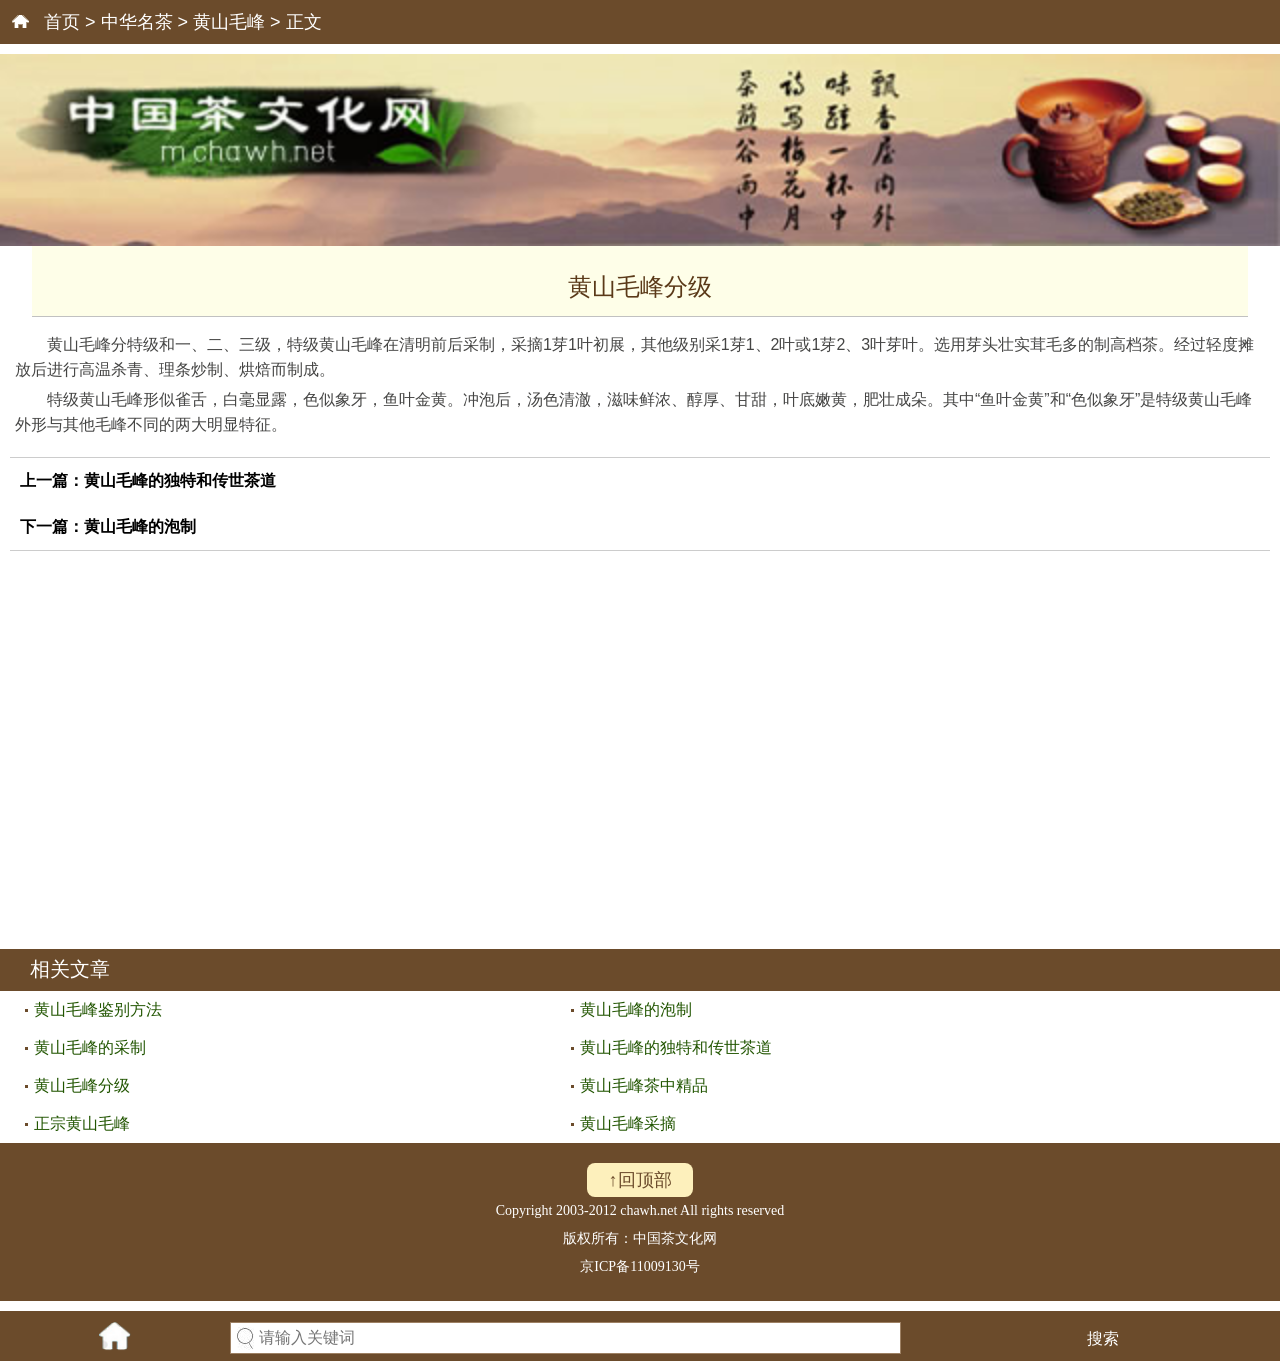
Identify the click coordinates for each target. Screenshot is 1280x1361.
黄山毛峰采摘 (628, 1123)
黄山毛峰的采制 (90, 1047)
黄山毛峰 (229, 22)
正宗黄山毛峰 (82, 1123)
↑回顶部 (640, 1180)
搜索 (1103, 1338)
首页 (62, 22)
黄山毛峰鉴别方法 (98, 1009)
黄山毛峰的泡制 (140, 526)
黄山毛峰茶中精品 (644, 1085)
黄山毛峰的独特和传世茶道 (180, 480)
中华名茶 (137, 22)
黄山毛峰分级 (82, 1085)
